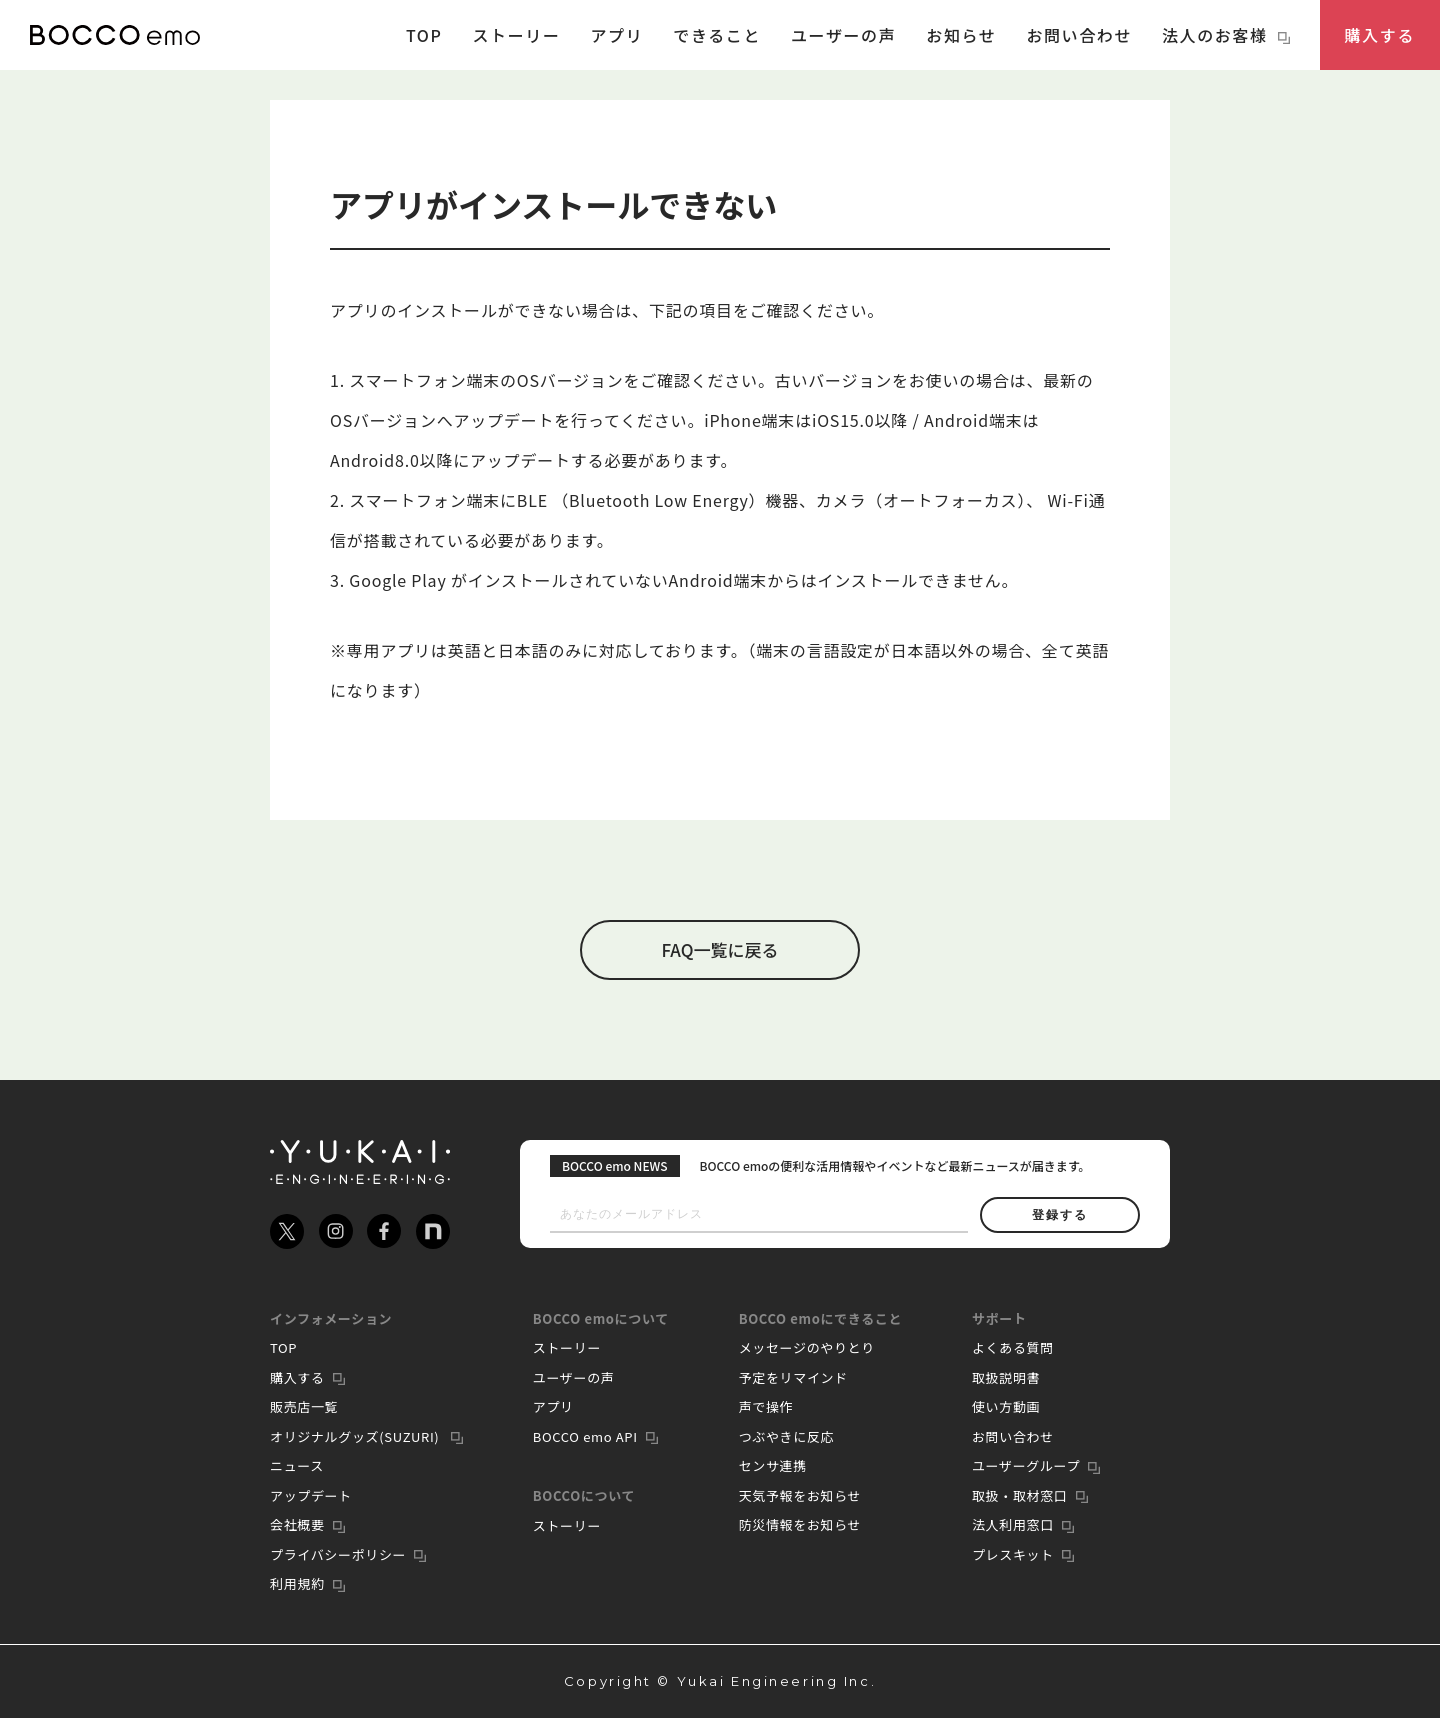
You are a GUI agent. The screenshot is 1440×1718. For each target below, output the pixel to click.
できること (717, 35)
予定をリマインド (793, 1377)
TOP (424, 35)
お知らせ (961, 35)
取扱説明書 (1006, 1377)
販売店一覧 (304, 1406)
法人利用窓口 (1013, 1524)
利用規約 (297, 1583)
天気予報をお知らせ (800, 1495)
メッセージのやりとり (807, 1347)
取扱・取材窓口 (1020, 1495)
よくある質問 (1013, 1347)
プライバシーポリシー (338, 1554)
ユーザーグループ (1026, 1465)
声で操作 (766, 1406)
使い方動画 (1006, 1406)
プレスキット (1013, 1554)
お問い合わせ (1079, 35)
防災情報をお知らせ (800, 1524)
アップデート (311, 1495)
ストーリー (516, 35)
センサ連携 (773, 1465)
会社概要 (297, 1524)
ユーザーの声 (843, 35)
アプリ (617, 35)
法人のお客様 (1226, 35)
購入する (1380, 35)
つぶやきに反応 (787, 1436)
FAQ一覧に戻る (720, 949)
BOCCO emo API (585, 1436)
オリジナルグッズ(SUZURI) (356, 1436)
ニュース (297, 1465)
